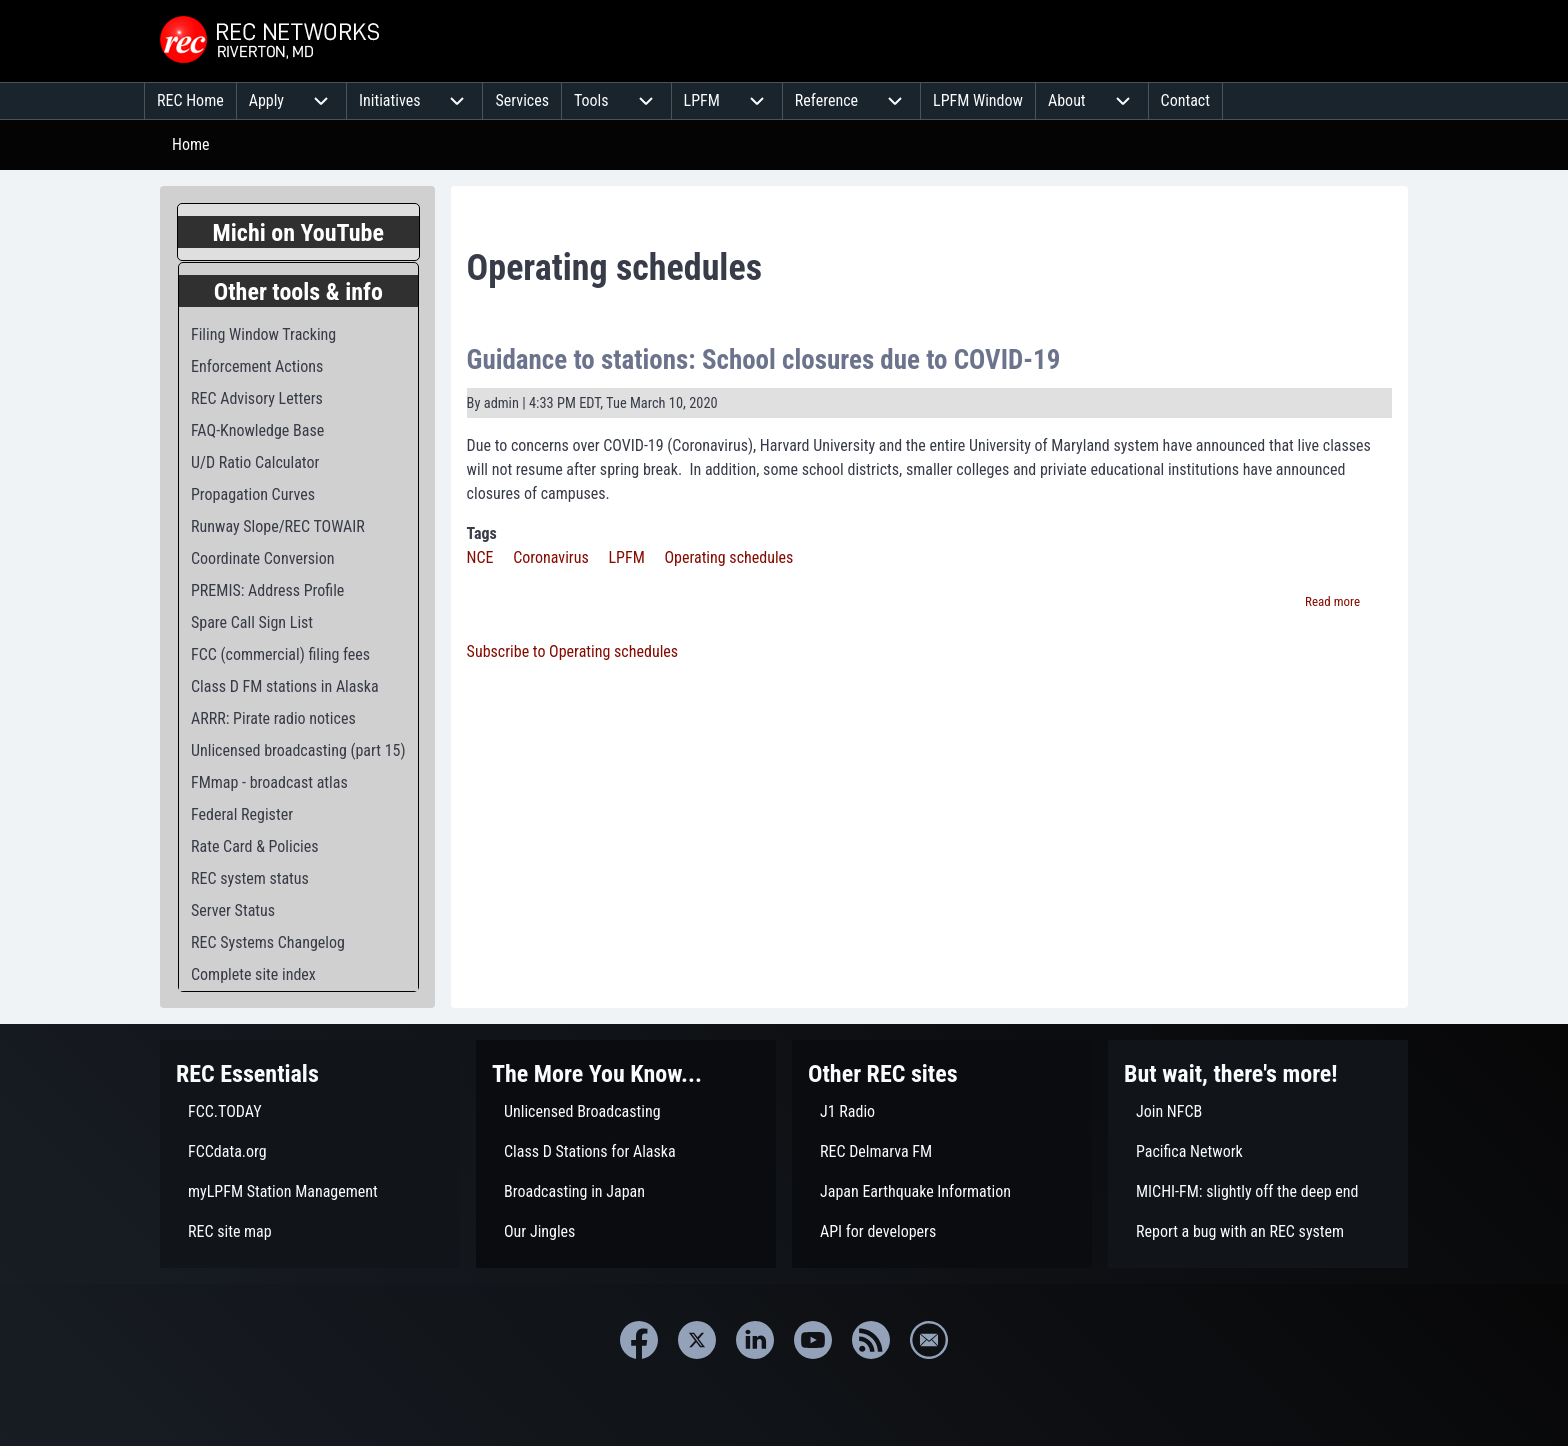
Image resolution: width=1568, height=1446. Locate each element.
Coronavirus (551, 557)
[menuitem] (190, 101)
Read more (1332, 601)
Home (191, 144)
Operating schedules (728, 557)
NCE (480, 557)
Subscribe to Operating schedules (573, 651)
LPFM (626, 557)
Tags (482, 533)
